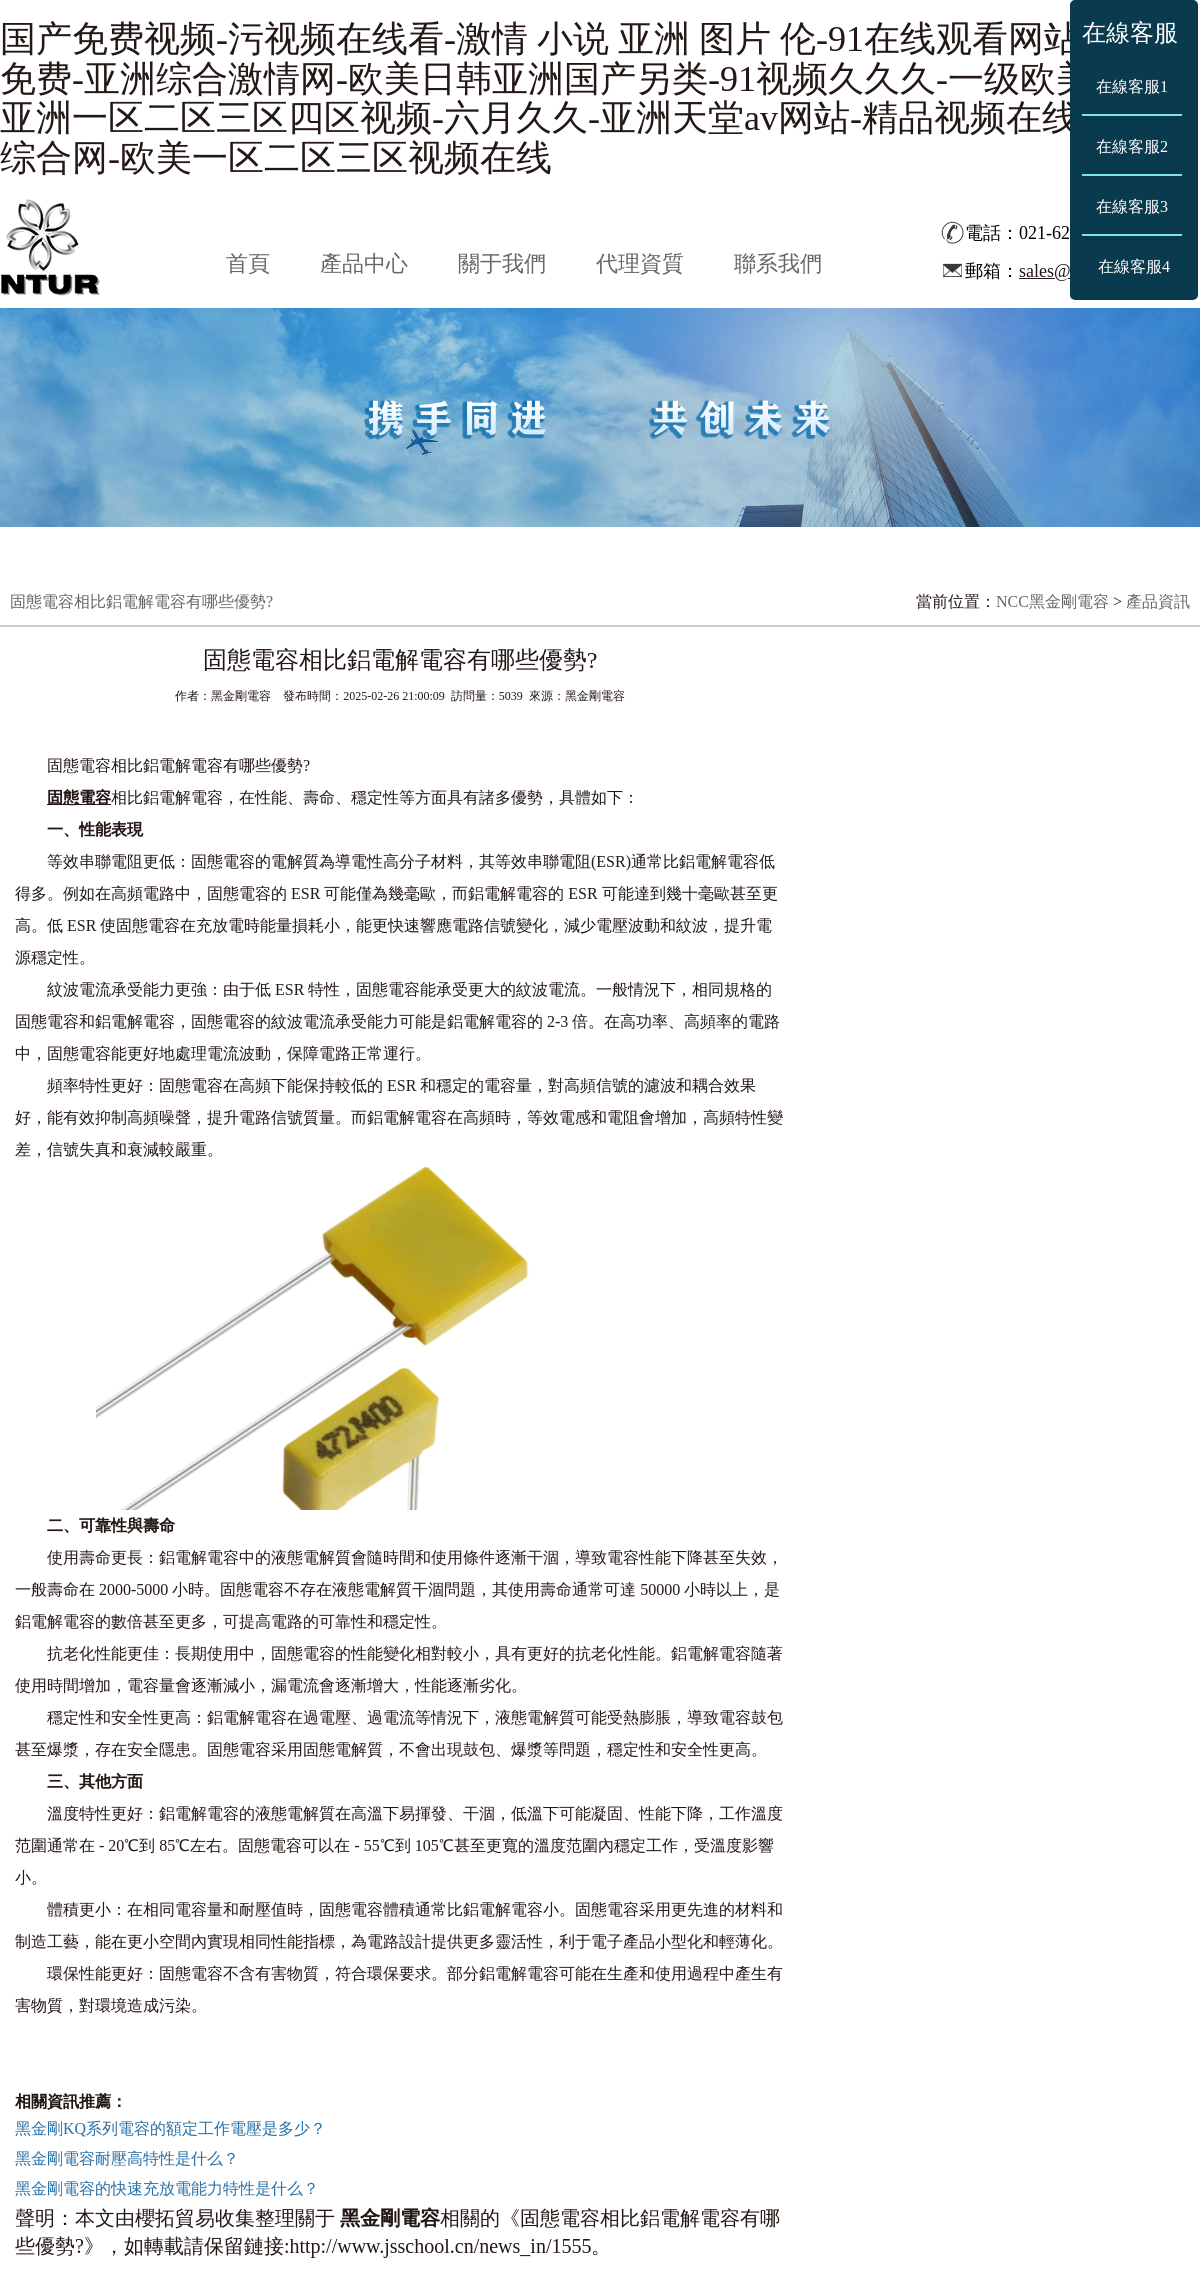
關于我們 (502, 263)
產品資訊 (1158, 601)
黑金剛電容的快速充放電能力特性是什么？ (167, 2188)
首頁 (248, 263)
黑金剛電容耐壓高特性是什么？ (127, 2158)
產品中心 (364, 263)
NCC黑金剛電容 (1052, 601)
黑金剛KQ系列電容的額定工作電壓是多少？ (170, 2128)
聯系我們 (778, 263)
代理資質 (640, 263)
